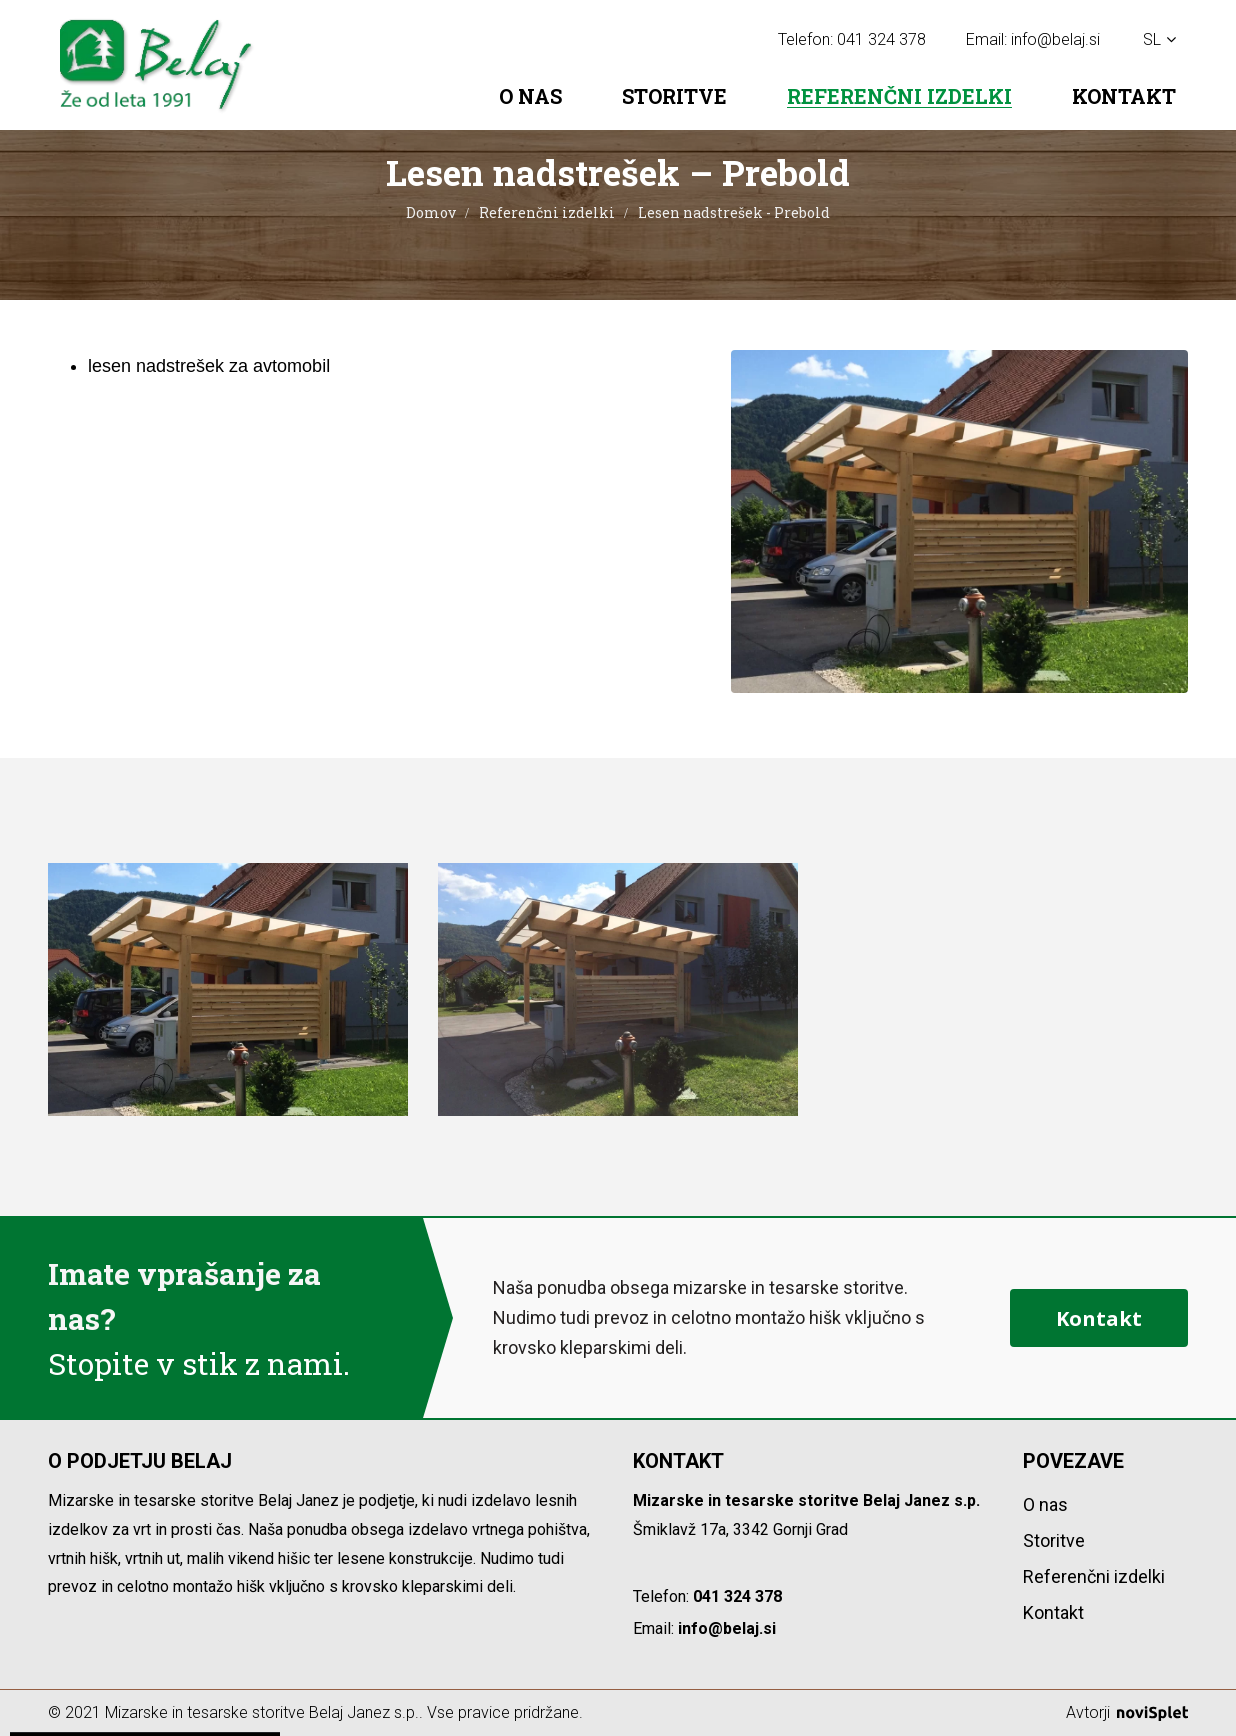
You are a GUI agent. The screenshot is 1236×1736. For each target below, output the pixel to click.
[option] (228, 989)
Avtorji (1127, 1712)
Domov (431, 212)
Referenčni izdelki (899, 96)
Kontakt (1124, 96)
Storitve (674, 96)
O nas (530, 96)
